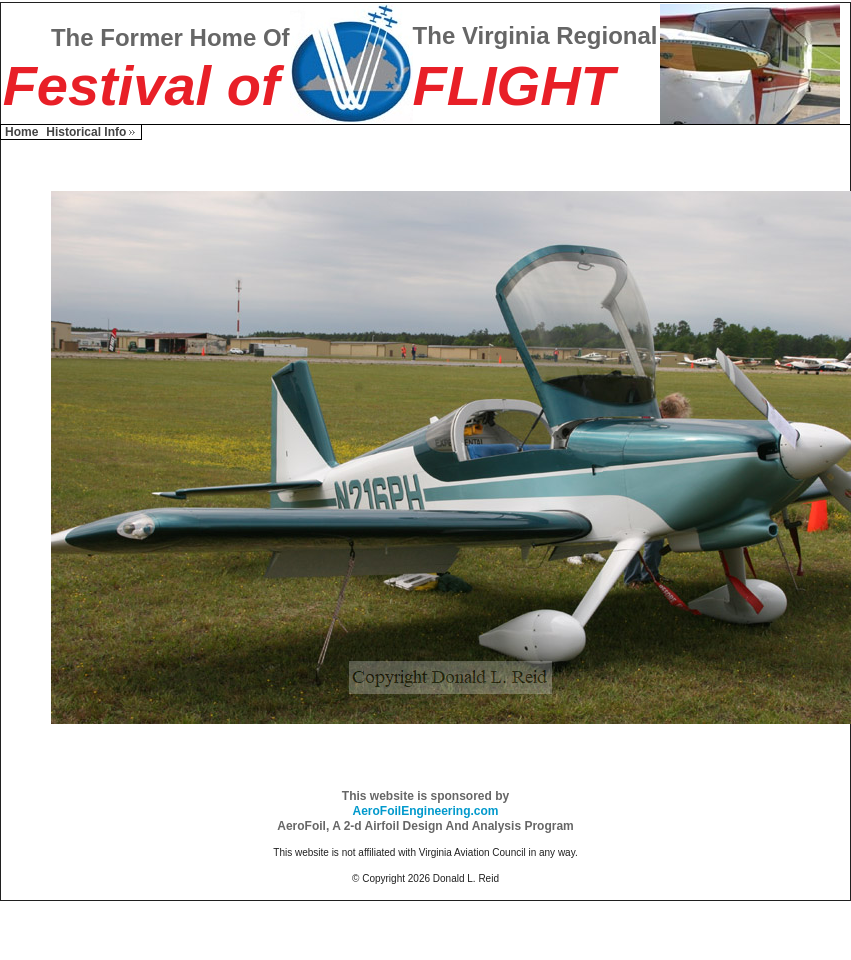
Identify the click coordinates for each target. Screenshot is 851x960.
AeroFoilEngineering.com (425, 811)
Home (21, 132)
